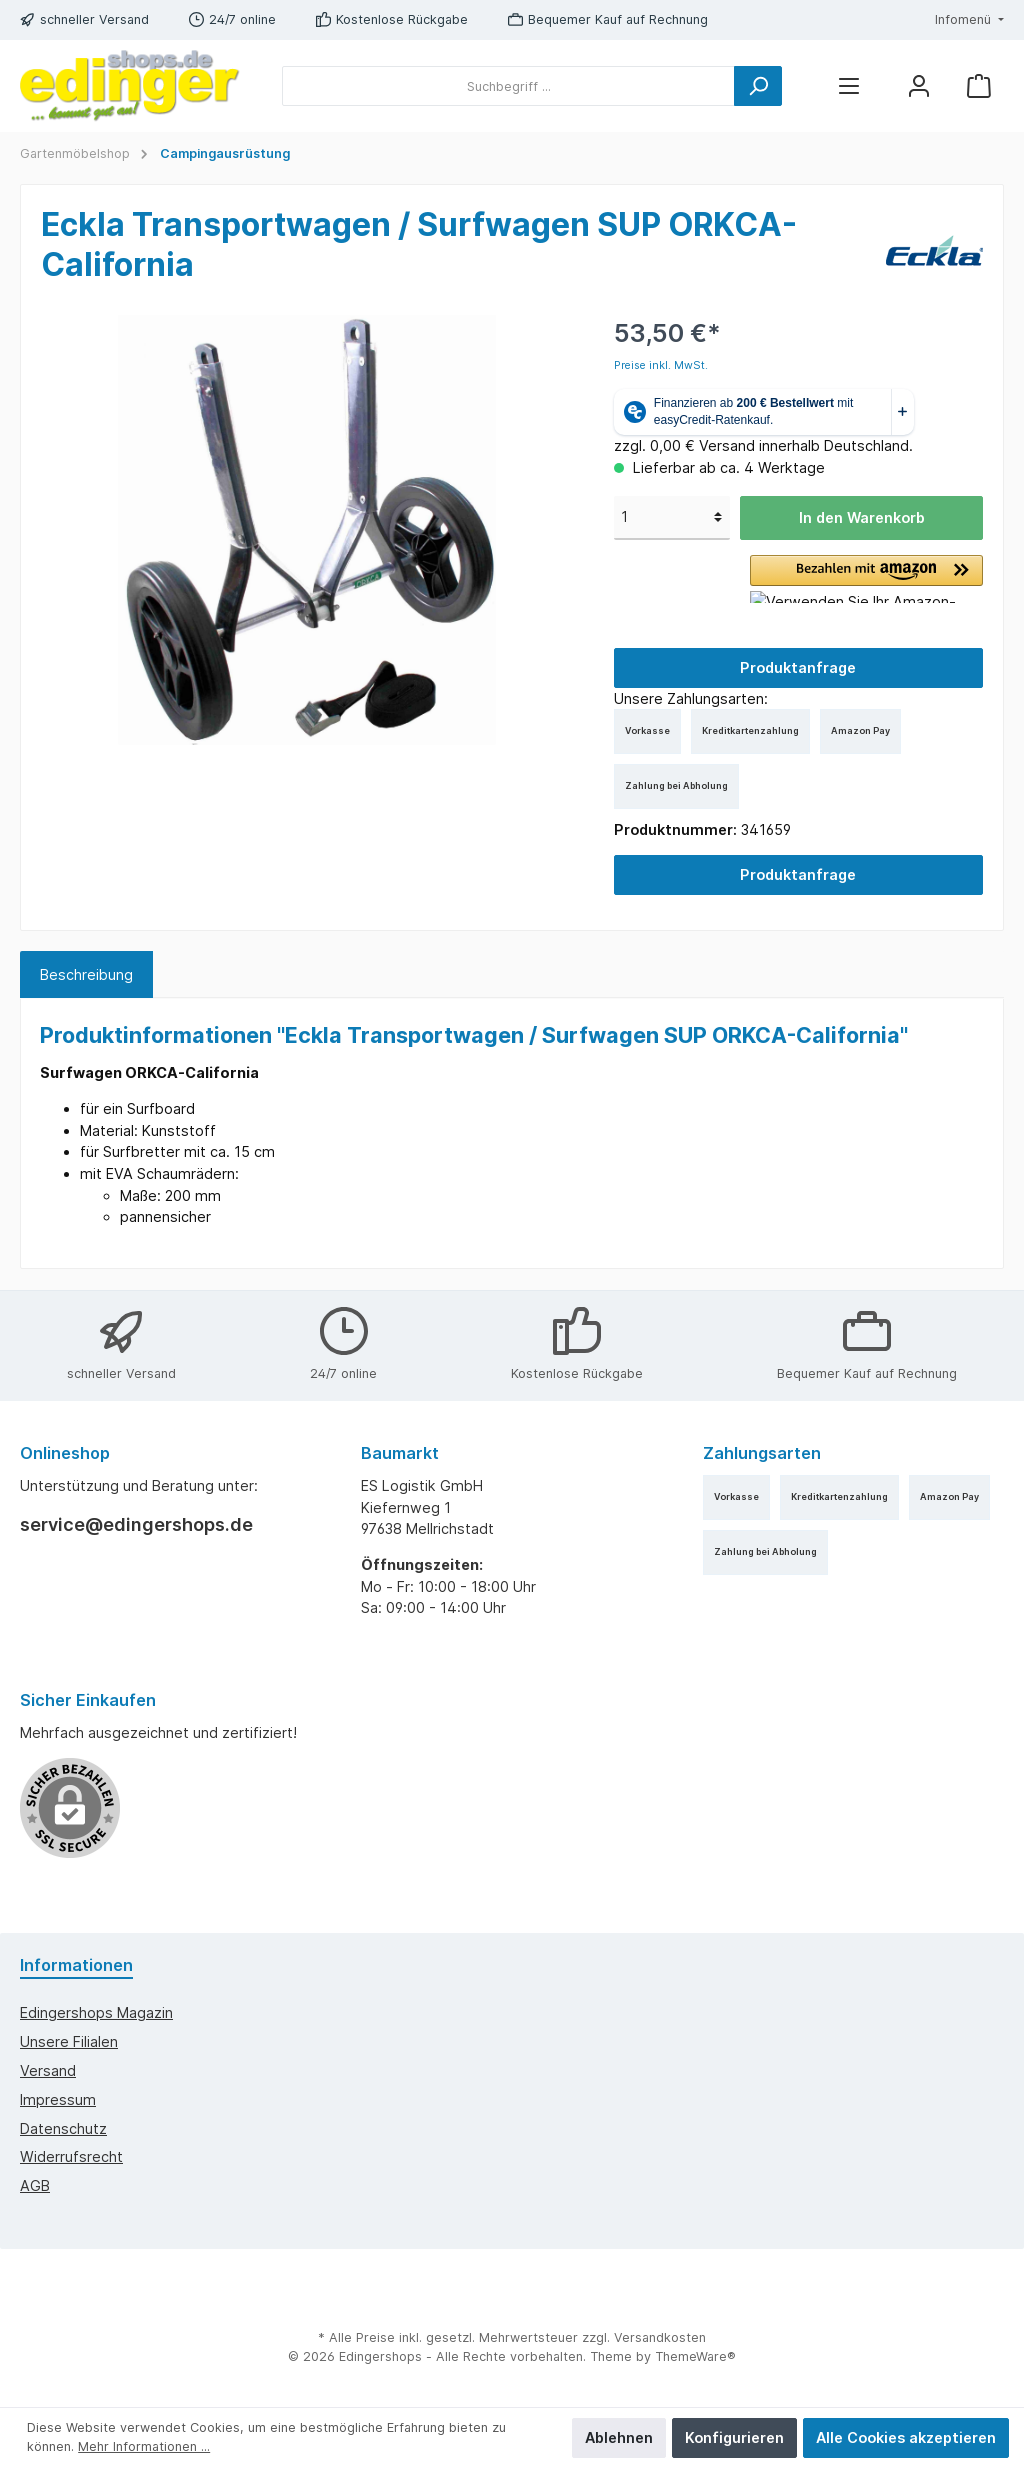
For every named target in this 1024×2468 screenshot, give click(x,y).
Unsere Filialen (69, 2041)
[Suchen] (758, 86)
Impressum (58, 2099)
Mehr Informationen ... (144, 2446)
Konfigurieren (734, 2437)
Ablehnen (619, 2437)
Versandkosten (660, 2337)
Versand (48, 2070)
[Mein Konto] (919, 86)
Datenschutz (63, 2128)
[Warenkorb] (979, 86)
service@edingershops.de (136, 1524)
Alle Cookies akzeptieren (906, 2437)
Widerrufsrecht (71, 2156)
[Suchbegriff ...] (508, 86)
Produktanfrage (798, 667)
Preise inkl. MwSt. (661, 365)
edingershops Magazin (96, 2012)
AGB (35, 2185)
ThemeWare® (695, 2356)
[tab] (86, 975)
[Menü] (849, 86)
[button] (866, 579)
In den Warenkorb (862, 517)
